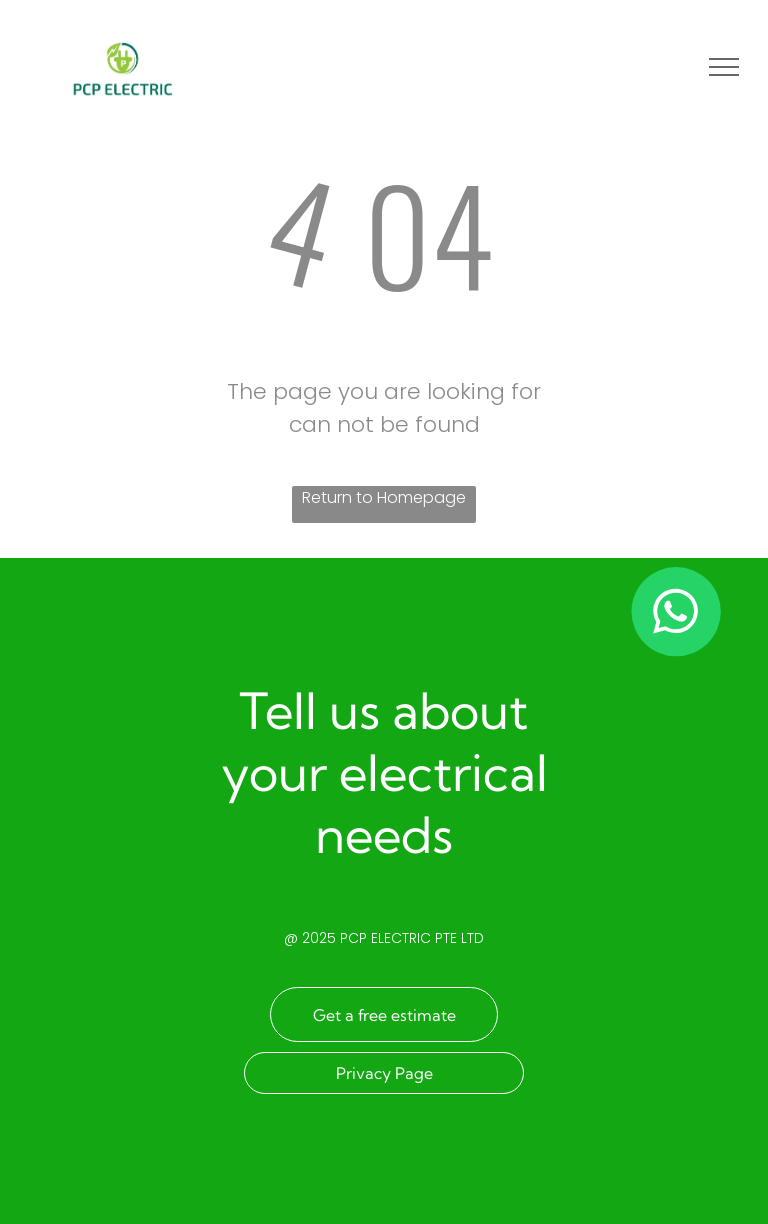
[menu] (724, 67)
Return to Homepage (384, 497)
